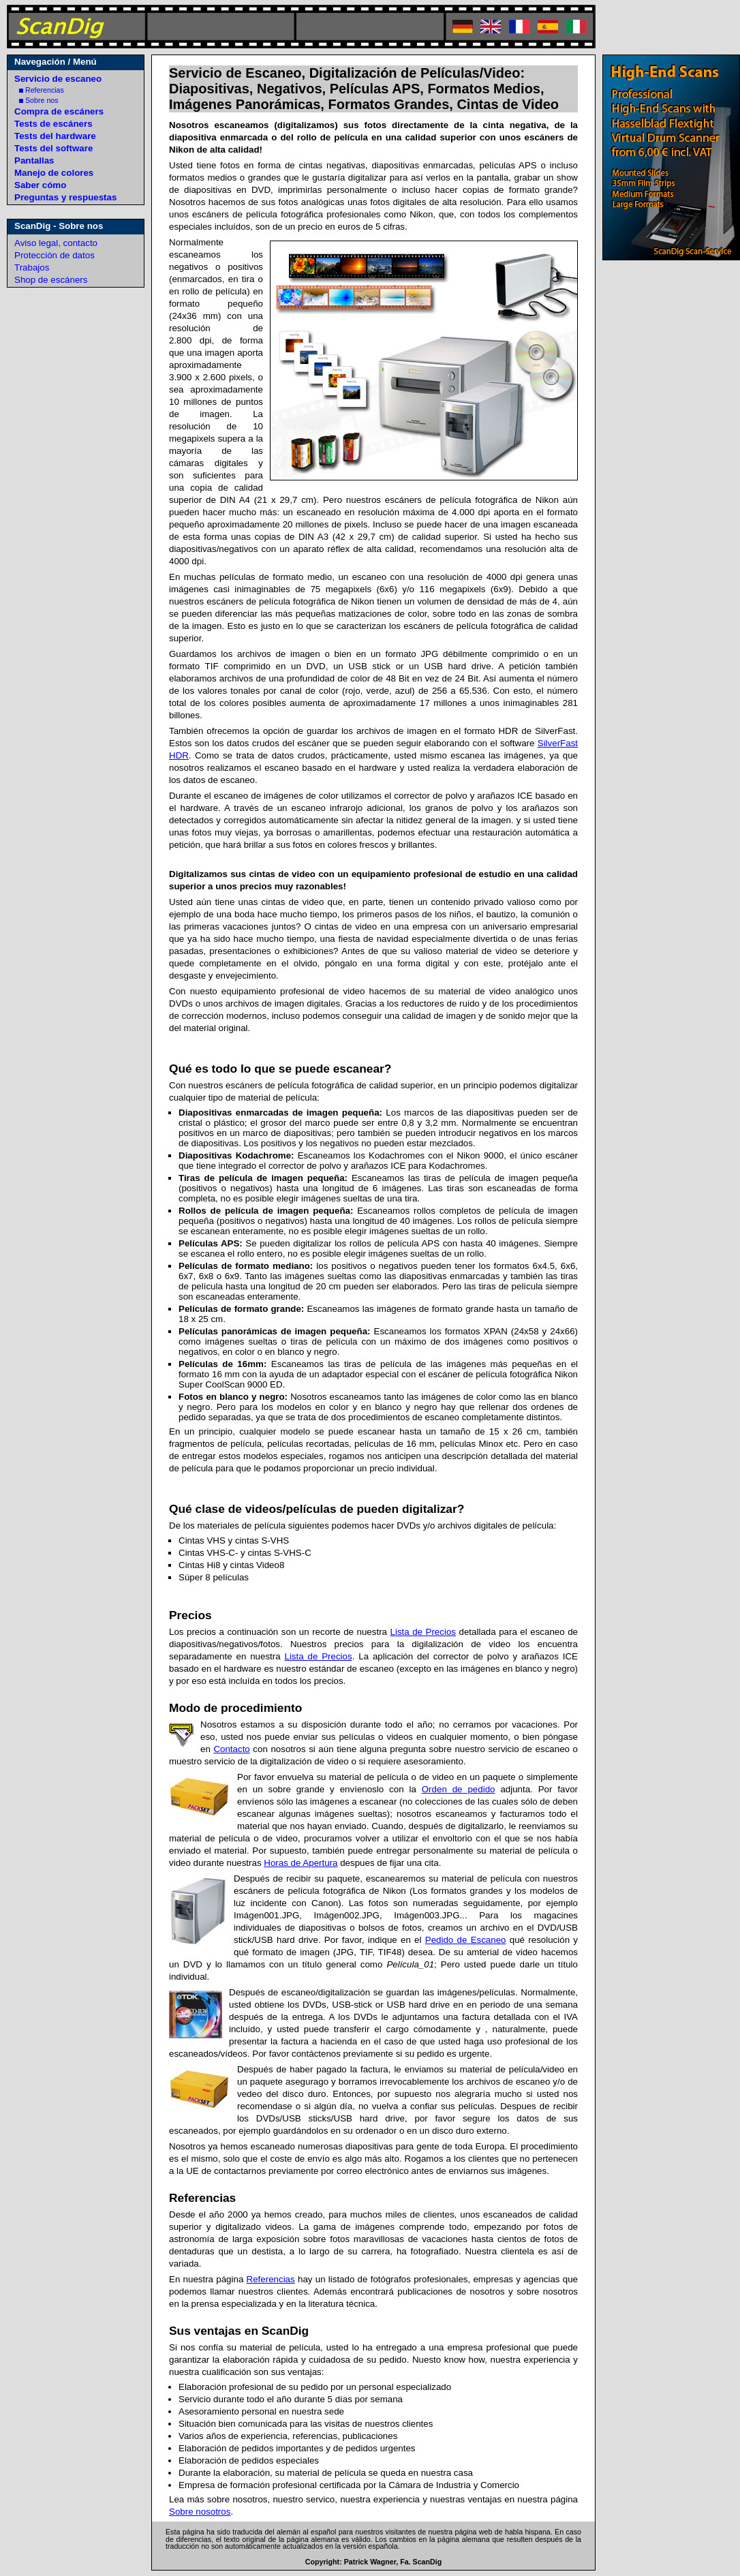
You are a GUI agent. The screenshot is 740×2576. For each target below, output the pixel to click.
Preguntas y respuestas (65, 197)
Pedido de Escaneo (465, 1940)
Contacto (231, 1749)
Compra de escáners (59, 111)
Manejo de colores (53, 173)
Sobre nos (39, 100)
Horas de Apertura (300, 1863)
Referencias (41, 90)
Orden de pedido (458, 1789)
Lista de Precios (423, 1632)
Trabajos (31, 267)
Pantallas (34, 160)
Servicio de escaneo (58, 79)
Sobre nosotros (199, 2511)
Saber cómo (40, 185)
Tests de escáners (53, 124)
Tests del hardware (55, 136)
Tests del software (53, 148)
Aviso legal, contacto (55, 243)
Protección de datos (54, 255)
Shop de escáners (50, 280)
